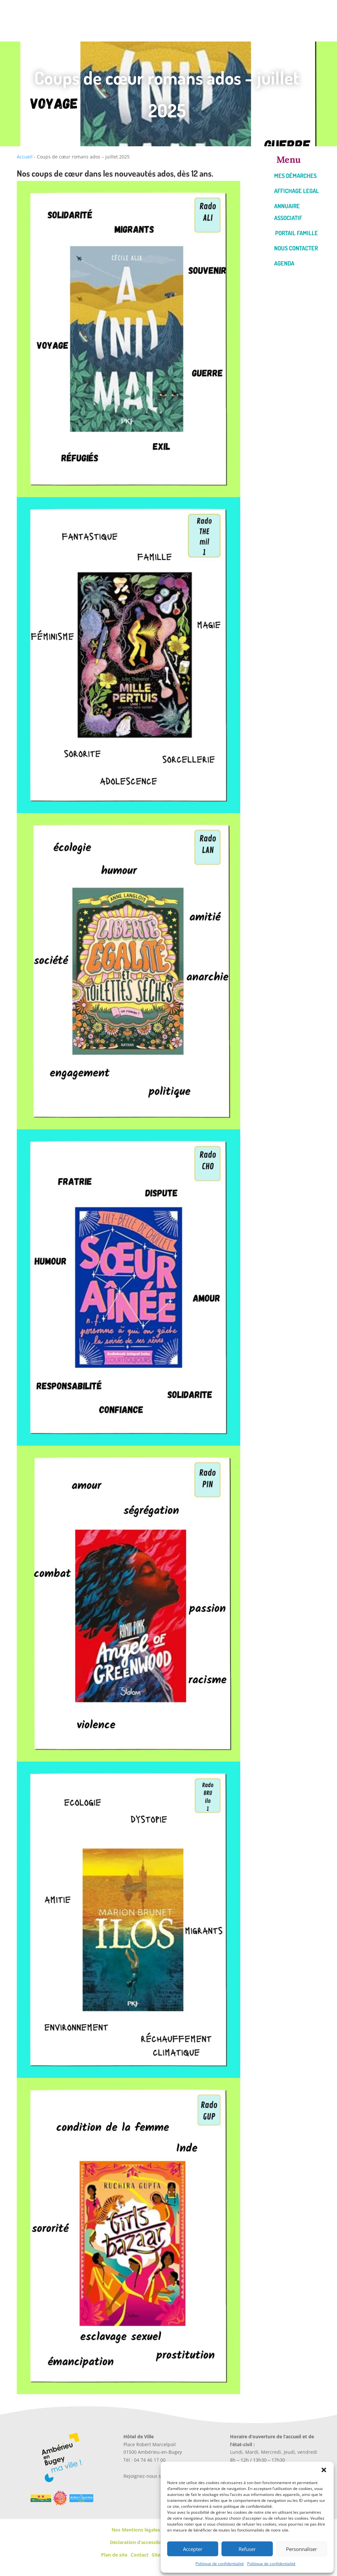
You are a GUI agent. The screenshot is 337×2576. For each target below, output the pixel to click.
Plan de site (114, 2555)
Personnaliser (301, 2549)
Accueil (25, 157)
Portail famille (296, 233)
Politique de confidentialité (219, 2563)
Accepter (192, 2549)
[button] (324, 2470)
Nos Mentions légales (136, 2530)
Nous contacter (296, 248)
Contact (139, 2555)
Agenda (284, 263)
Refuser (247, 2549)
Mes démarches (295, 175)
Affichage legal (296, 190)
